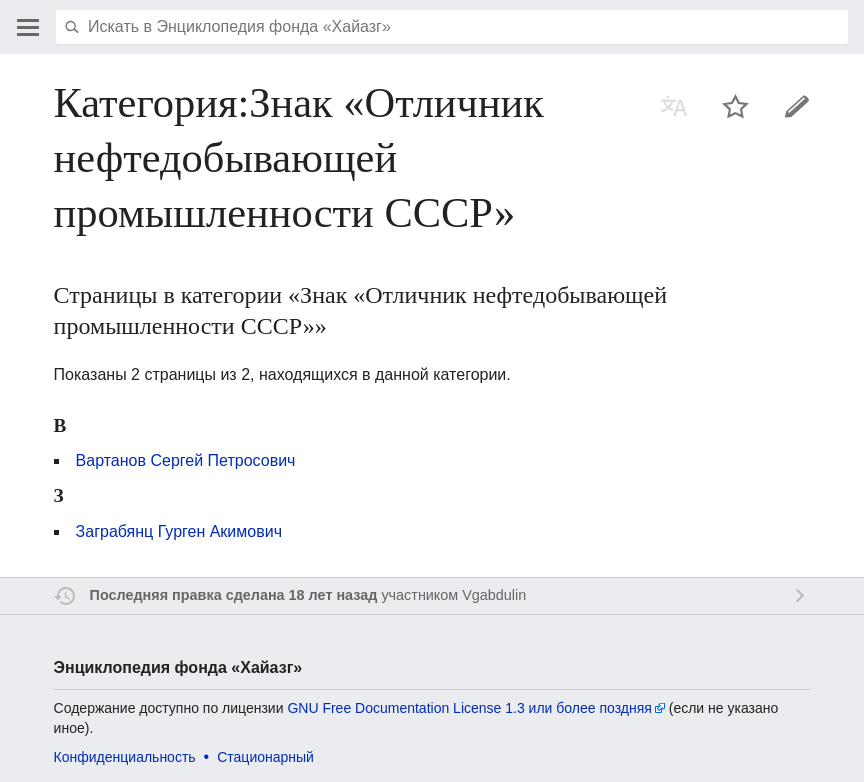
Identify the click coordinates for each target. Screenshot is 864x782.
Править (797, 106)
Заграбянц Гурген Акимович (179, 531)
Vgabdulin (494, 595)
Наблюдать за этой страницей (736, 106)
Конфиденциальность (125, 757)
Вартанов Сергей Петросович (186, 460)
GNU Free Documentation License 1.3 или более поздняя (469, 708)
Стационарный (265, 757)
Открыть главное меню (28, 27)
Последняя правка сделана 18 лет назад (234, 595)
